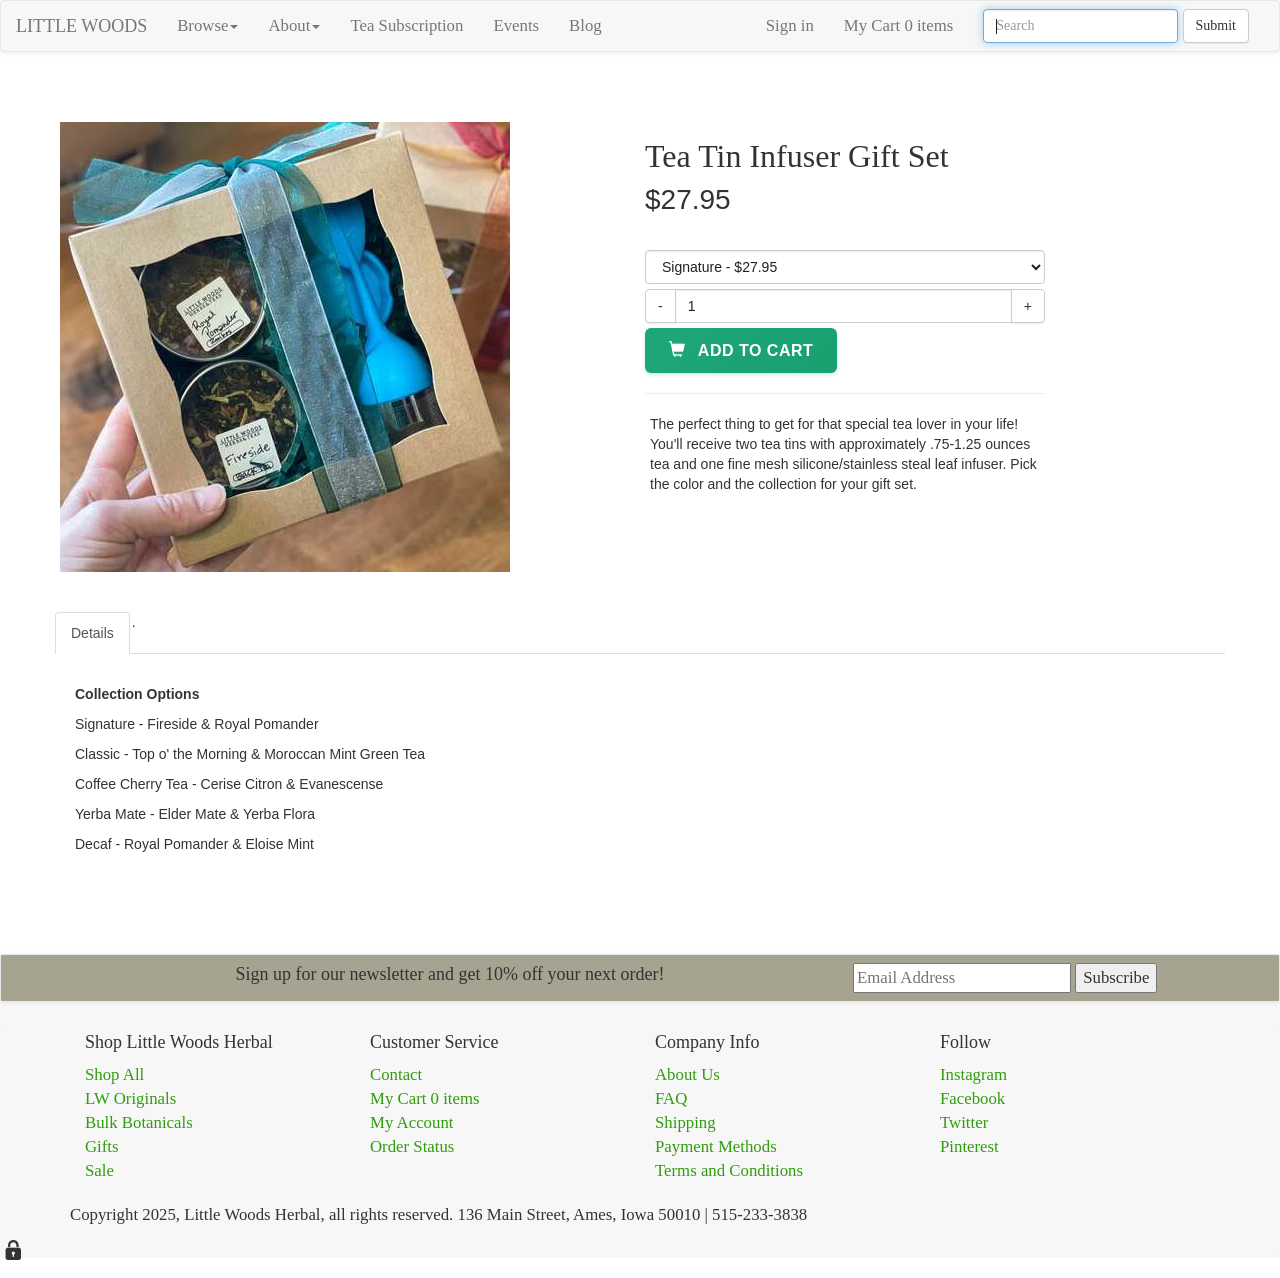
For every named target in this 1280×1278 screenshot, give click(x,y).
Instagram (973, 1074)
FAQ (671, 1098)
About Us (687, 1074)
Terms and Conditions (729, 1170)
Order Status (412, 1146)
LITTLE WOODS (81, 26)
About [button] (294, 25)
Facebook (972, 1098)
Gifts (102, 1146)
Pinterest (969, 1146)
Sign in (790, 25)
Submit (1216, 25)
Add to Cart (741, 350)
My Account (411, 1122)
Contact (396, 1074)
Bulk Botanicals (139, 1122)
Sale (99, 1170)
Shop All (114, 1074)
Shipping (685, 1122)
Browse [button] (207, 25)
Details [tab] (92, 633)
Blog (585, 25)
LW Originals (130, 1098)
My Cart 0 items (899, 25)
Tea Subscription (406, 25)
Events (516, 25)
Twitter (964, 1122)
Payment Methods (716, 1146)
